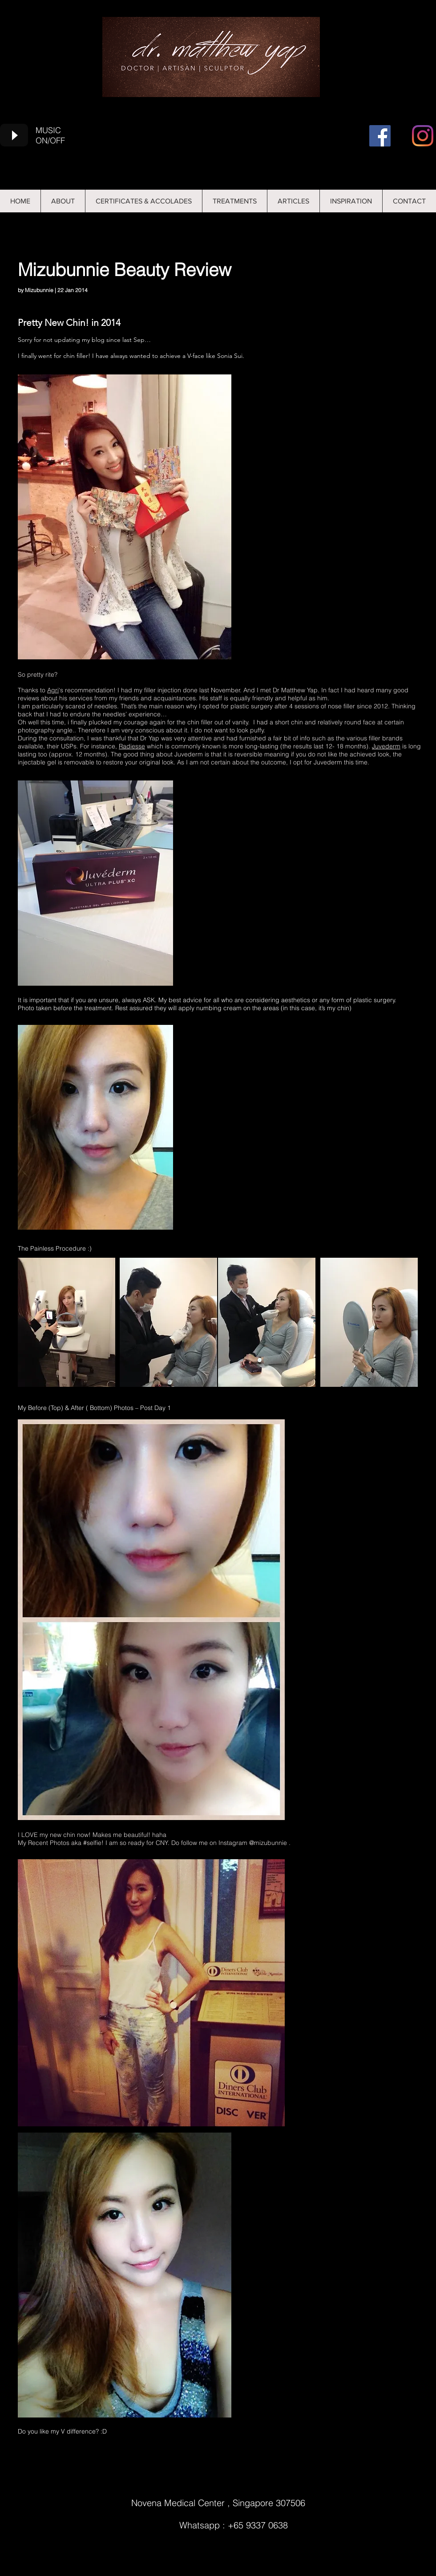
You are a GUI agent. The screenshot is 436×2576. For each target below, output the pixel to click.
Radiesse (132, 746)
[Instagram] (422, 135)
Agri (53, 690)
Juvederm (386, 746)
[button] (293, 201)
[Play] (14, 135)
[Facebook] (380, 135)
